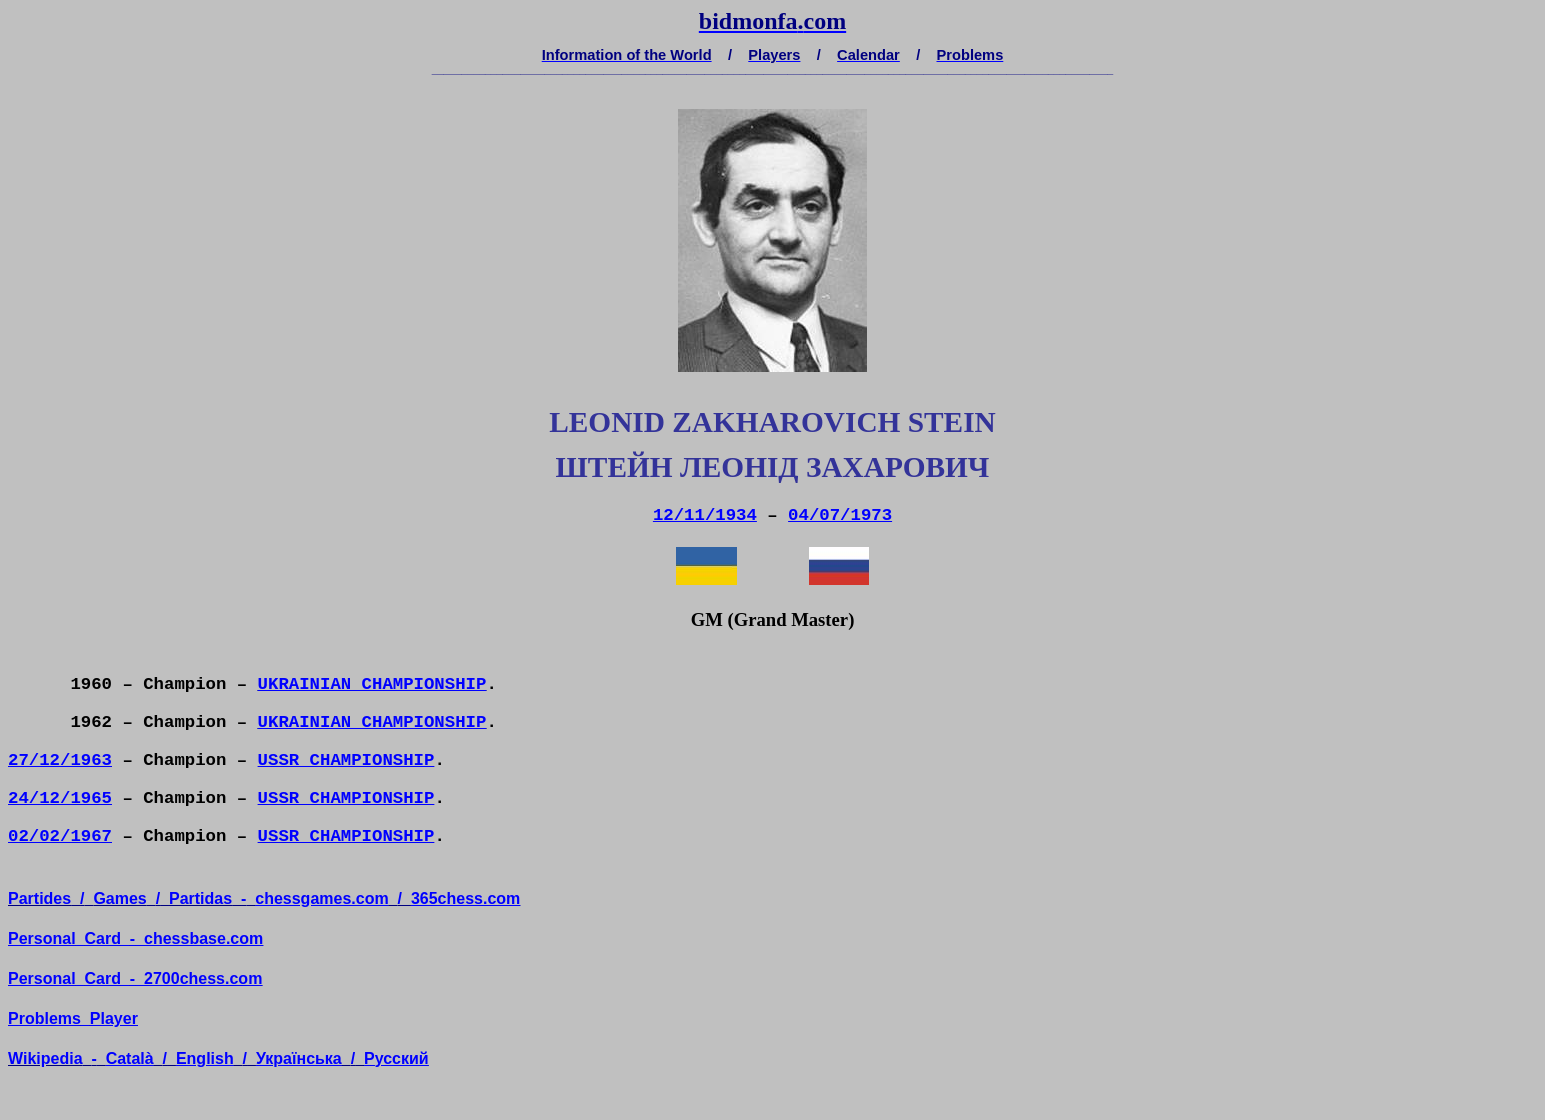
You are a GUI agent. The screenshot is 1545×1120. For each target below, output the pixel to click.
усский (396, 1058)
